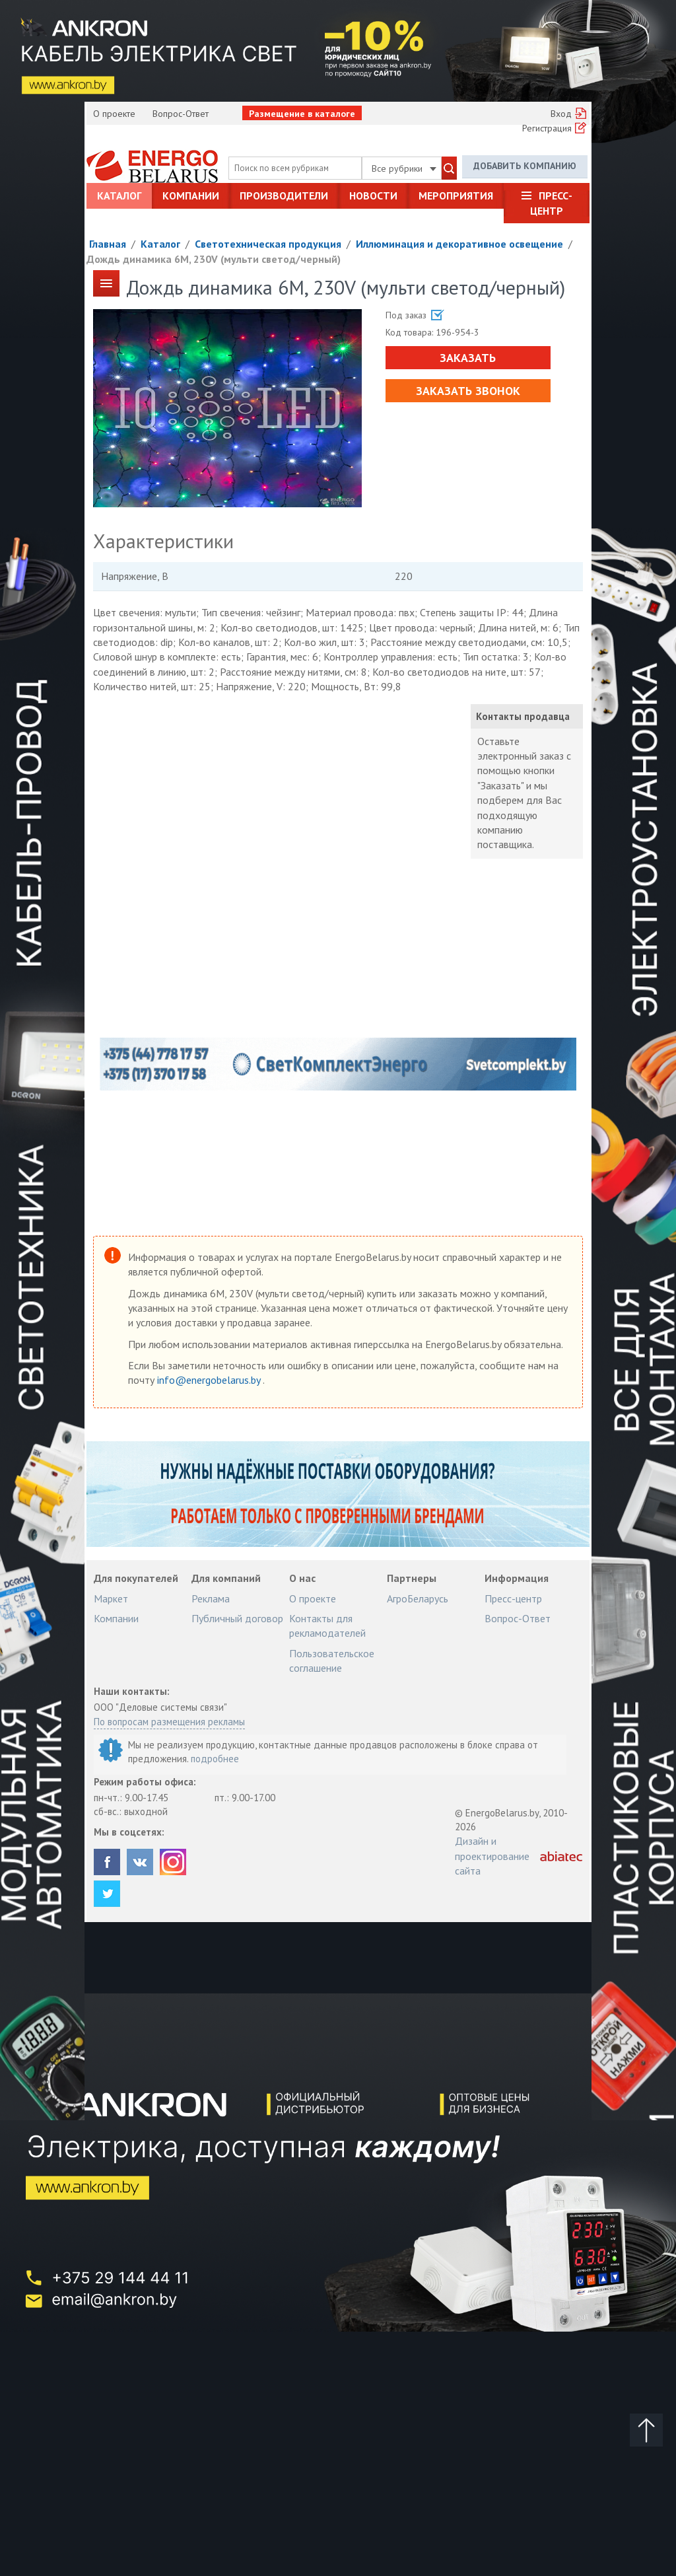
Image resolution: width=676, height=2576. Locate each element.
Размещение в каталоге (302, 114)
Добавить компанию (524, 166)
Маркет (111, 1598)
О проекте (114, 114)
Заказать (468, 357)
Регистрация (547, 128)
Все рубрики (404, 168)
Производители (284, 195)
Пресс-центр (551, 203)
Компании (190, 195)
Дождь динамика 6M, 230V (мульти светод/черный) (213, 259)
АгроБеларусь (417, 1598)
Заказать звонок (468, 390)
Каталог (119, 195)
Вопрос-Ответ (180, 114)
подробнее (215, 1758)
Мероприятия (456, 195)
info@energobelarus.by (210, 1379)
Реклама (210, 1598)
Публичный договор (237, 1618)
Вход (561, 114)
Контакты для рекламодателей (327, 1625)
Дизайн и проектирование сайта (492, 1855)
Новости (373, 195)
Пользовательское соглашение (331, 1660)
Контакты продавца (523, 716)
